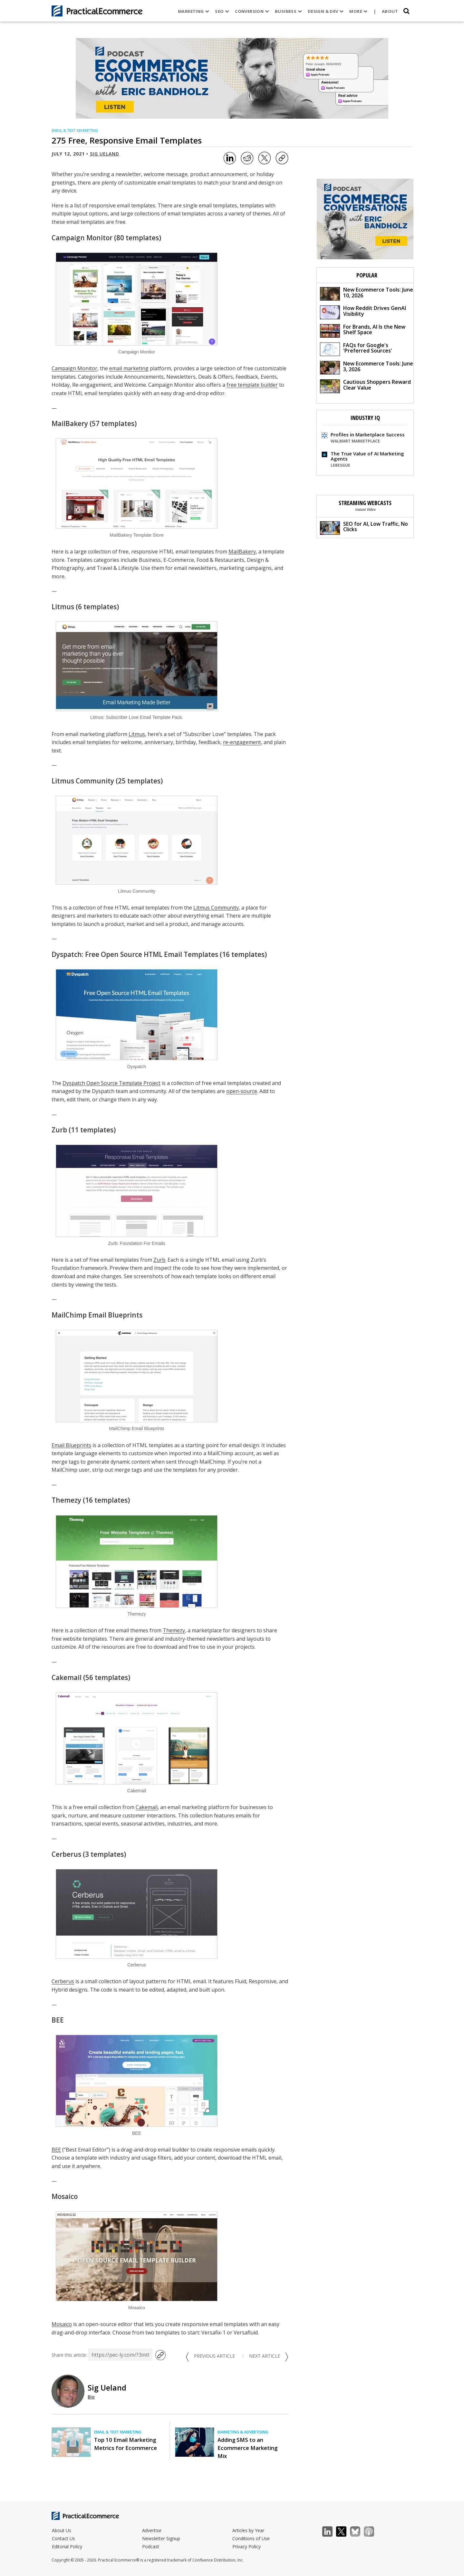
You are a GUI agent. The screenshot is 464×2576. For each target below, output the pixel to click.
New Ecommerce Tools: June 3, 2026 (366, 367)
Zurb (59, 1129)
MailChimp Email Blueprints (97, 1314)
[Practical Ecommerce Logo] (97, 10)
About (390, 11)
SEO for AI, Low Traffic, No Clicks (364, 527)
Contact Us (63, 2538)
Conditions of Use (251, 2538)
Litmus (63, 606)
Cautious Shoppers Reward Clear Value (365, 385)
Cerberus (66, 1854)
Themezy (66, 1500)
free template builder (252, 384)
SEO (222, 11)
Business (288, 11)
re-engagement (242, 742)
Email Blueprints (71, 1445)
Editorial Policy (67, 2546)
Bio (91, 2397)
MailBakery (70, 423)
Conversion (252, 11)
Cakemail (67, 1677)
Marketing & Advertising (243, 2432)
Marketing (193, 11)
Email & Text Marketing (75, 130)
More (358, 11)
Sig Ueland (104, 154)
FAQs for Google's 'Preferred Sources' (356, 349)
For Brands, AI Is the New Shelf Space (362, 330)
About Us (61, 2530)
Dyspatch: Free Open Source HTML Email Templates (135, 954)
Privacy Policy (246, 2546)
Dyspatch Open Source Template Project (111, 1083)
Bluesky (358, 2531)
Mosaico (65, 2196)
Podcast (150, 2546)
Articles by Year (248, 2530)
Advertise (151, 2530)
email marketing (129, 368)
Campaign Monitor (82, 237)
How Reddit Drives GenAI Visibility (363, 311)
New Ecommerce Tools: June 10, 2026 (366, 293)
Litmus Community (83, 780)
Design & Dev (325, 11)
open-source (241, 1091)
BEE (58, 2019)
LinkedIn (330, 2531)
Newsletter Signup (161, 2538)
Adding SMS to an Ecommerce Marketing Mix (247, 2448)
